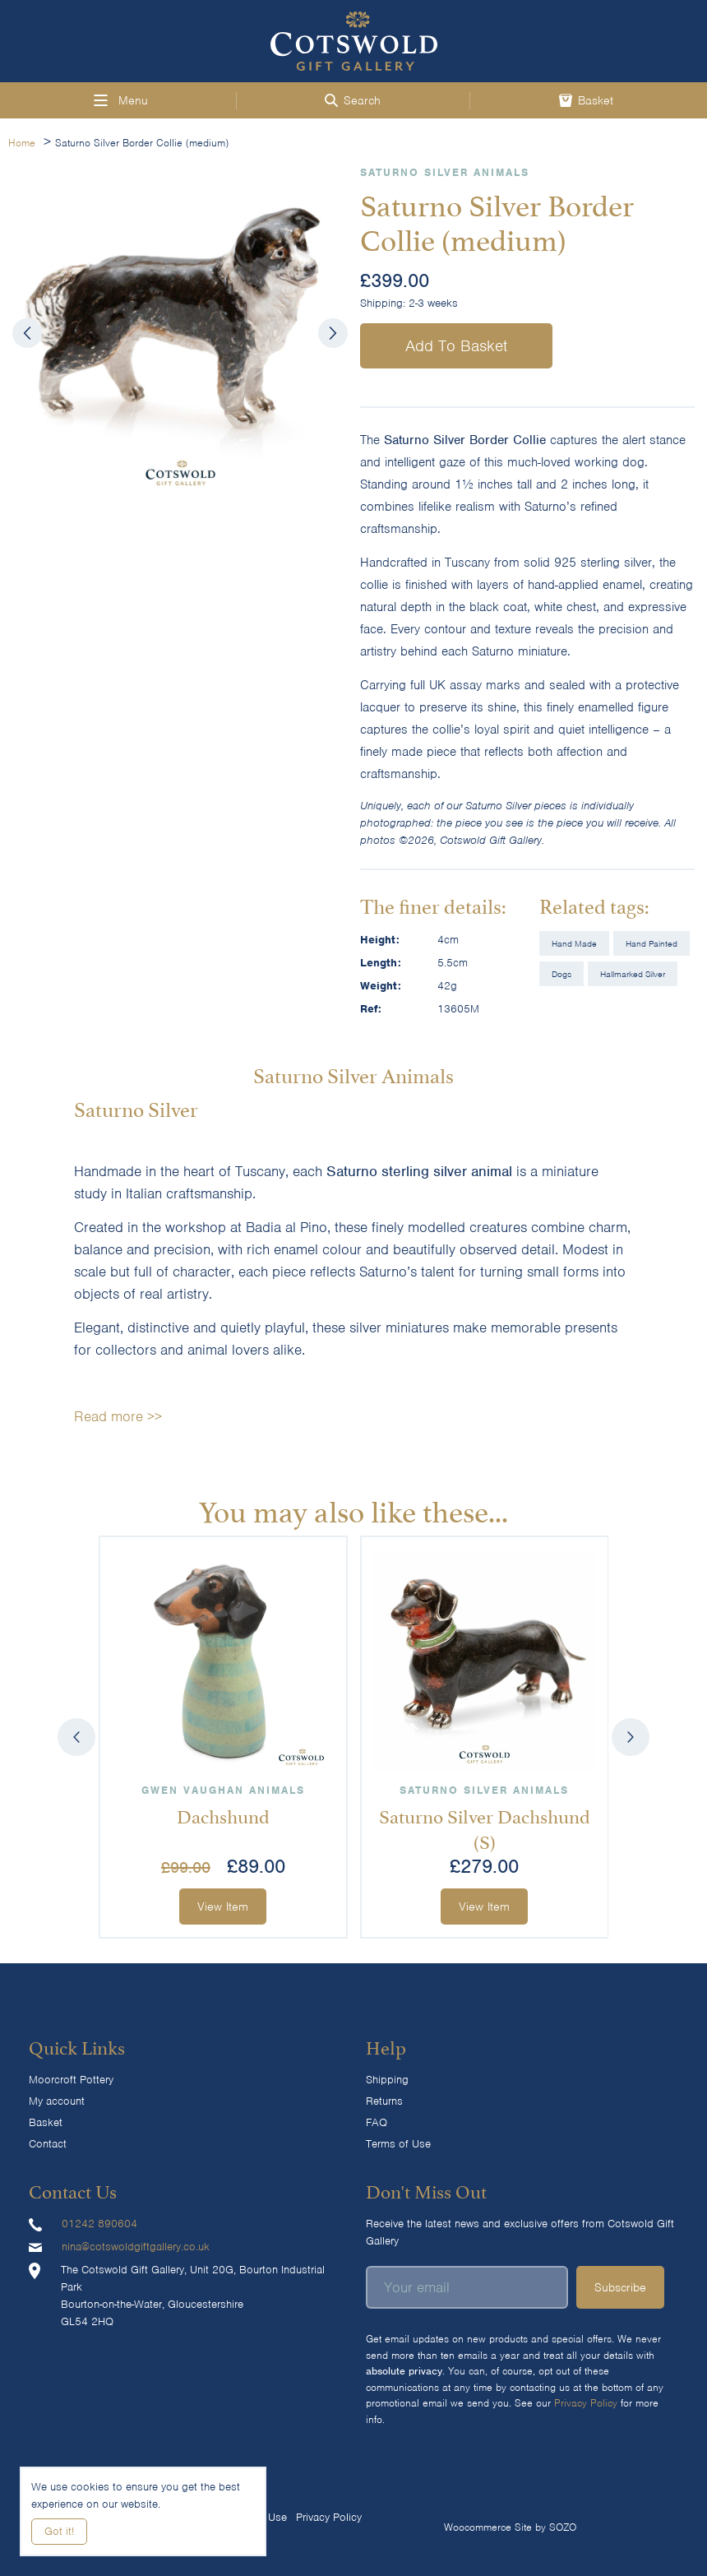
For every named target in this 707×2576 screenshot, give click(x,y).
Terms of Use (398, 2144)
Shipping (387, 2080)
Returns (384, 2101)
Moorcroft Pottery (71, 2080)
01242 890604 (99, 2224)
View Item (222, 1906)
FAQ (376, 2122)
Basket (45, 2122)
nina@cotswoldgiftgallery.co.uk (136, 2247)
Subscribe (620, 2287)
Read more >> (118, 1416)
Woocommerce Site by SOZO (510, 2527)
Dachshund (223, 1814)
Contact (48, 2144)
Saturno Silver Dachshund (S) (483, 1826)
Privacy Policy (585, 2403)
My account (57, 2101)
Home (21, 143)
